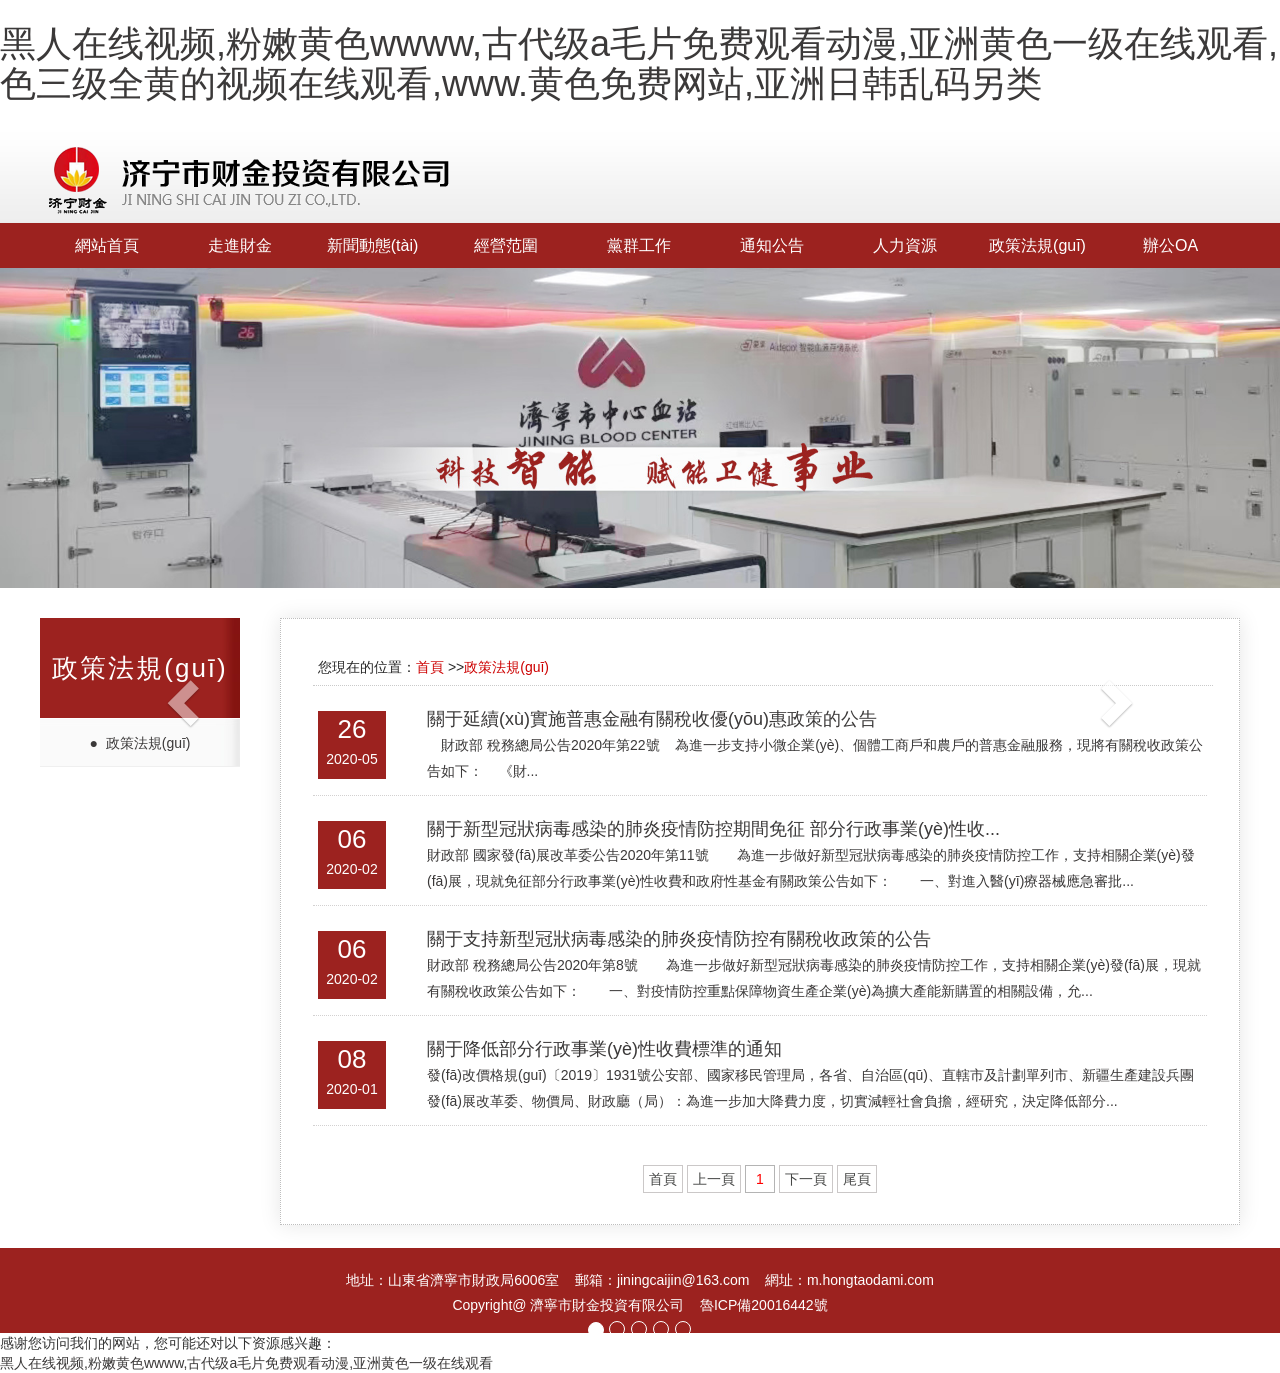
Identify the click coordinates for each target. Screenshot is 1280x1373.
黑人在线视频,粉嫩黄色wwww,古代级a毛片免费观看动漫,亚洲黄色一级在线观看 (246, 1363)
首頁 (430, 667)
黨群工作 (639, 245)
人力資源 (905, 245)
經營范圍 (506, 245)
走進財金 (240, 245)
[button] (96, 686)
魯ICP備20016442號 (764, 1305)
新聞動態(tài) (373, 245)
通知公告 (772, 245)
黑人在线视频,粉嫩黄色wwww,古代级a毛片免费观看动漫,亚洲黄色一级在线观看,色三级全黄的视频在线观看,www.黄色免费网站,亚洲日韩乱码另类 (639, 63)
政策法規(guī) (1037, 245)
